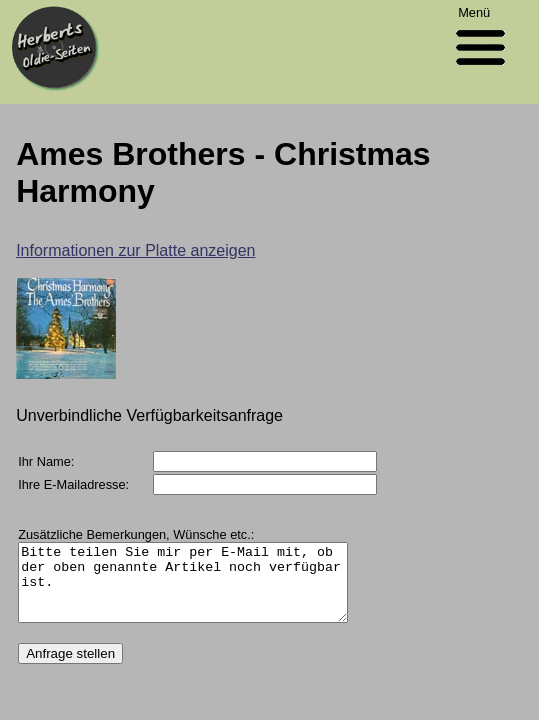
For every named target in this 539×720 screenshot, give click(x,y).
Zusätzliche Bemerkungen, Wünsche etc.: (136, 534)
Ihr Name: (46, 461)
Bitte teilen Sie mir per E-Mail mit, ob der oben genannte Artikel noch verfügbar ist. (202, 590)
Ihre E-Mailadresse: (73, 484)
